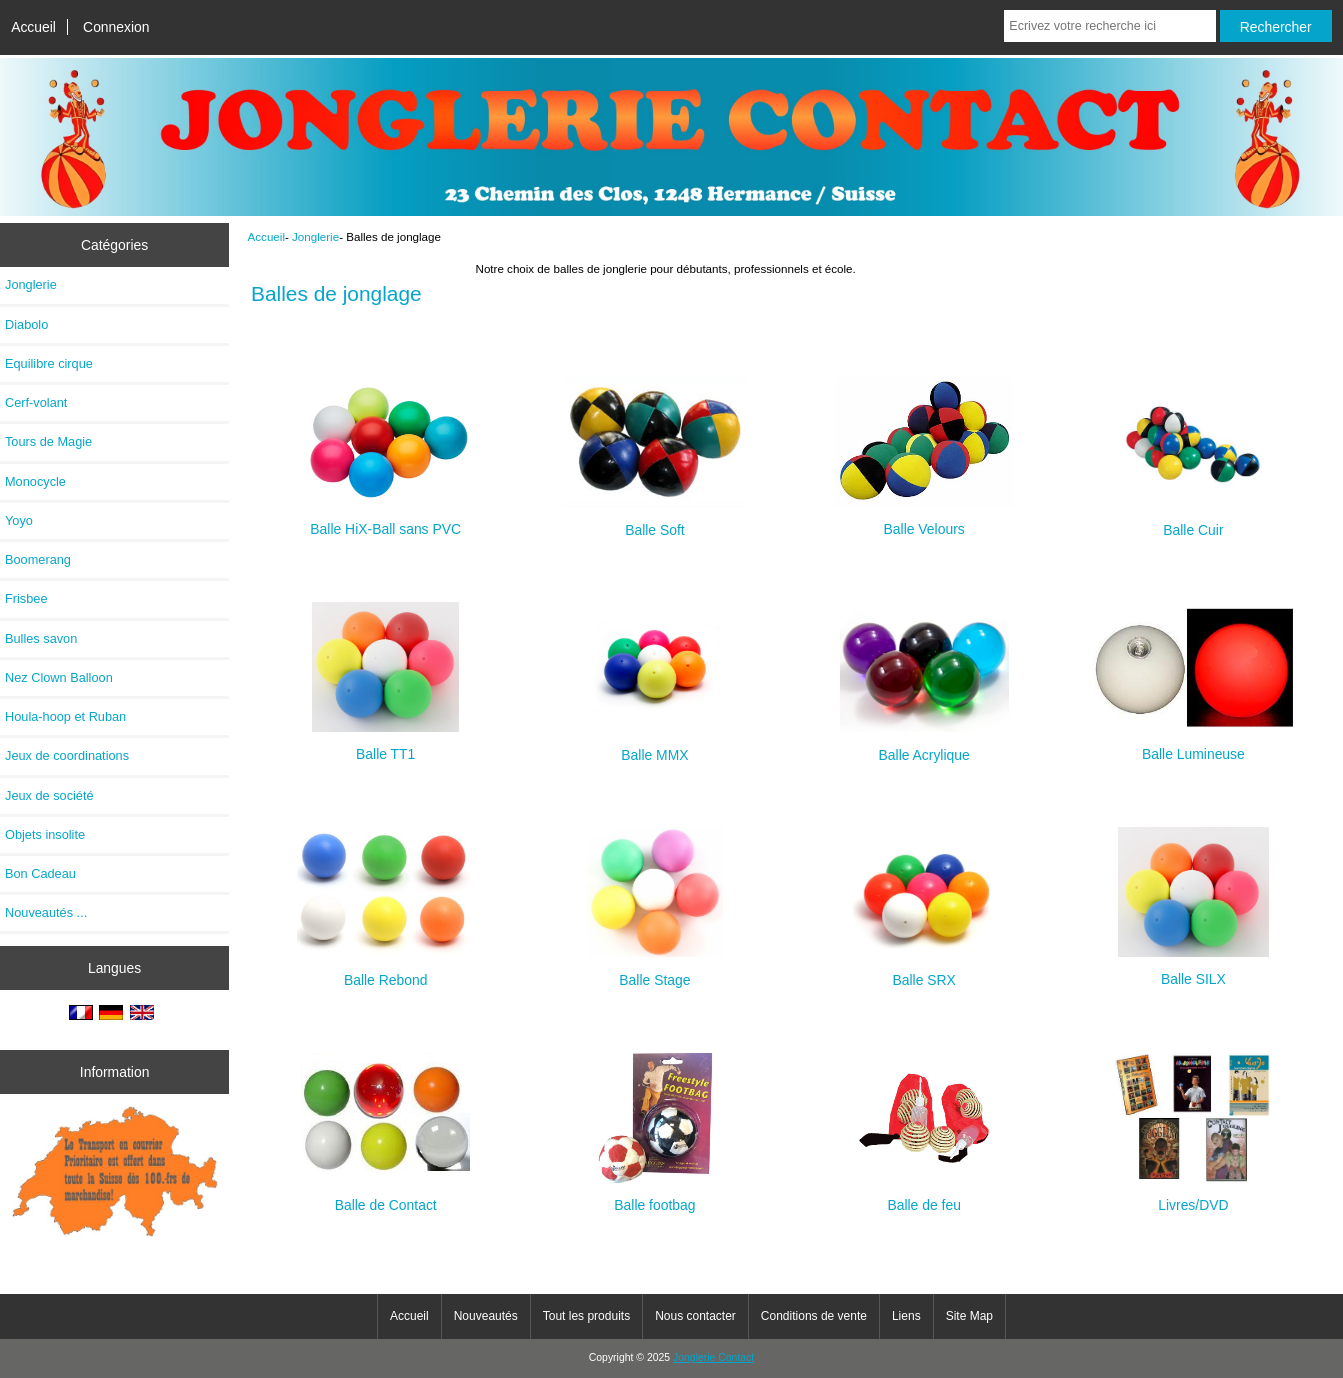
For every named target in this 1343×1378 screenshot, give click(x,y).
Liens (906, 1316)
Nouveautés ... (46, 912)
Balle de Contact (385, 1196)
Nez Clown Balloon (59, 677)
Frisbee (26, 598)
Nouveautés (486, 1316)
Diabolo (26, 324)
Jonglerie (315, 236)
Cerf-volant (36, 402)
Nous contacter (695, 1316)
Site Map (969, 1316)
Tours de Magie (48, 441)
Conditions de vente (814, 1316)
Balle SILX (1193, 970)
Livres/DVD (1193, 1196)
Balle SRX (924, 971)
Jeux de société (49, 795)
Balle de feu (924, 1196)
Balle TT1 (385, 745)
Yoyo (19, 520)
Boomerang (38, 559)
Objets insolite (45, 834)
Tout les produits (586, 1316)
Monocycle (35, 481)
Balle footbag (655, 1196)
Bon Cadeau (40, 873)
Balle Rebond (385, 971)
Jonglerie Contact (713, 1357)
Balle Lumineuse (1193, 745)
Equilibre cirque (49, 363)
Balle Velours (924, 520)
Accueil (33, 27)
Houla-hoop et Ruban (65, 716)
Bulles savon (41, 638)
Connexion (116, 27)
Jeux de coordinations (67, 755)
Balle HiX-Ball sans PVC (386, 520)
